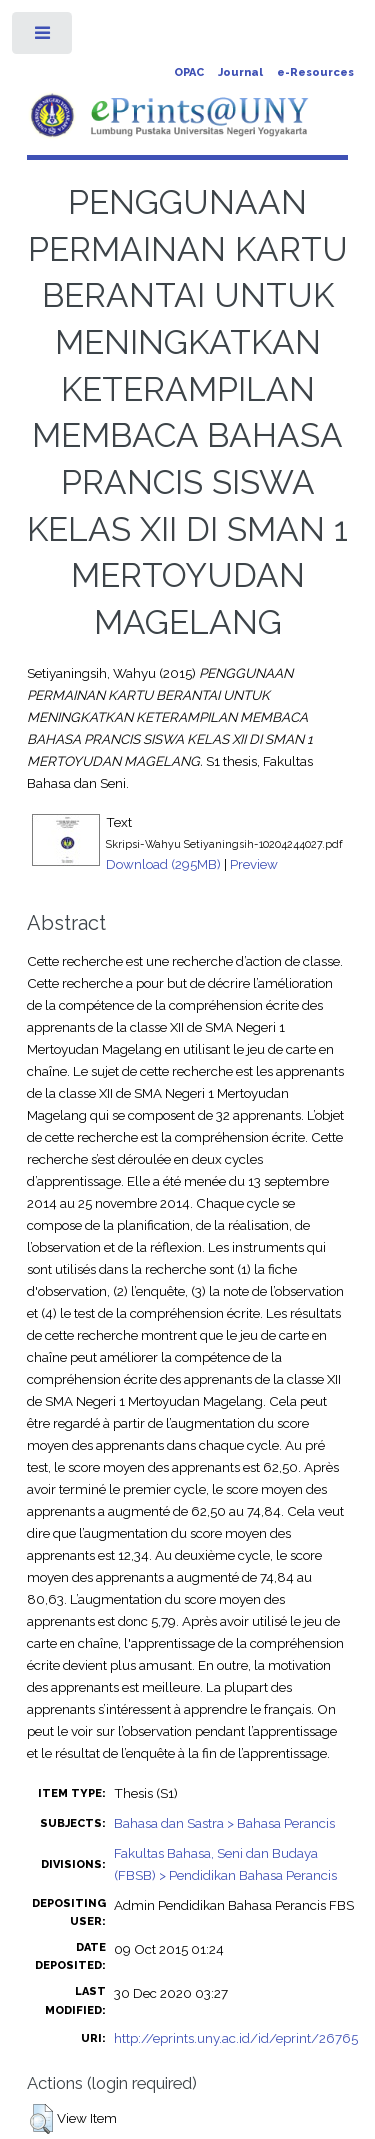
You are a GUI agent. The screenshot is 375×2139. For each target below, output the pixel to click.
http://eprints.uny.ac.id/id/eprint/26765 (236, 2038)
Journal (240, 72)
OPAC (189, 72)
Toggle (43, 37)
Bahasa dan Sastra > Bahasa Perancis (224, 1823)
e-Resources (315, 72)
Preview (254, 864)
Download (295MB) (163, 864)
